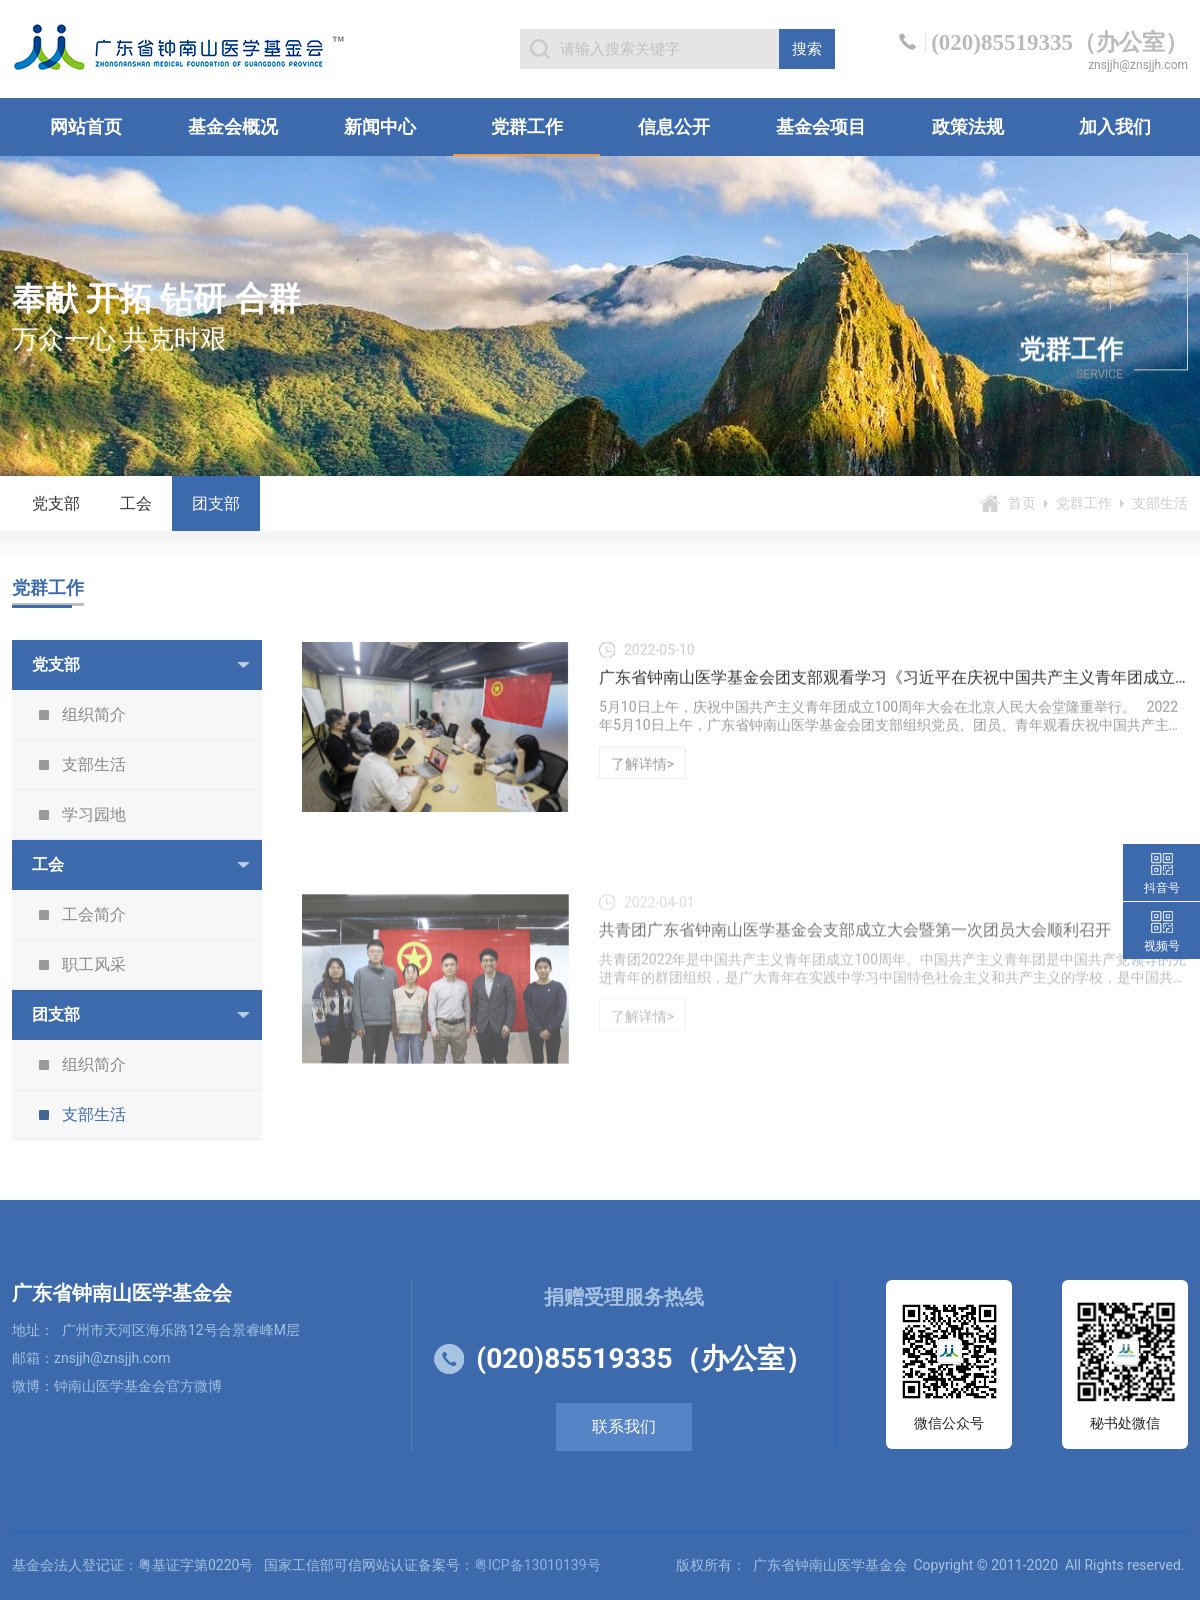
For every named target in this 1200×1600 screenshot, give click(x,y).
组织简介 (94, 714)
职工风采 (94, 964)
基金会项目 (821, 126)
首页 (1022, 503)
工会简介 (94, 914)
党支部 (56, 503)
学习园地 (94, 814)
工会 (136, 503)
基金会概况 (233, 126)
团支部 (216, 503)
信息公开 (674, 126)
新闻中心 (380, 126)
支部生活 (94, 764)
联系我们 (624, 1426)
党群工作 (527, 126)
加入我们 (1115, 126)
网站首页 (86, 126)
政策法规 (968, 126)
